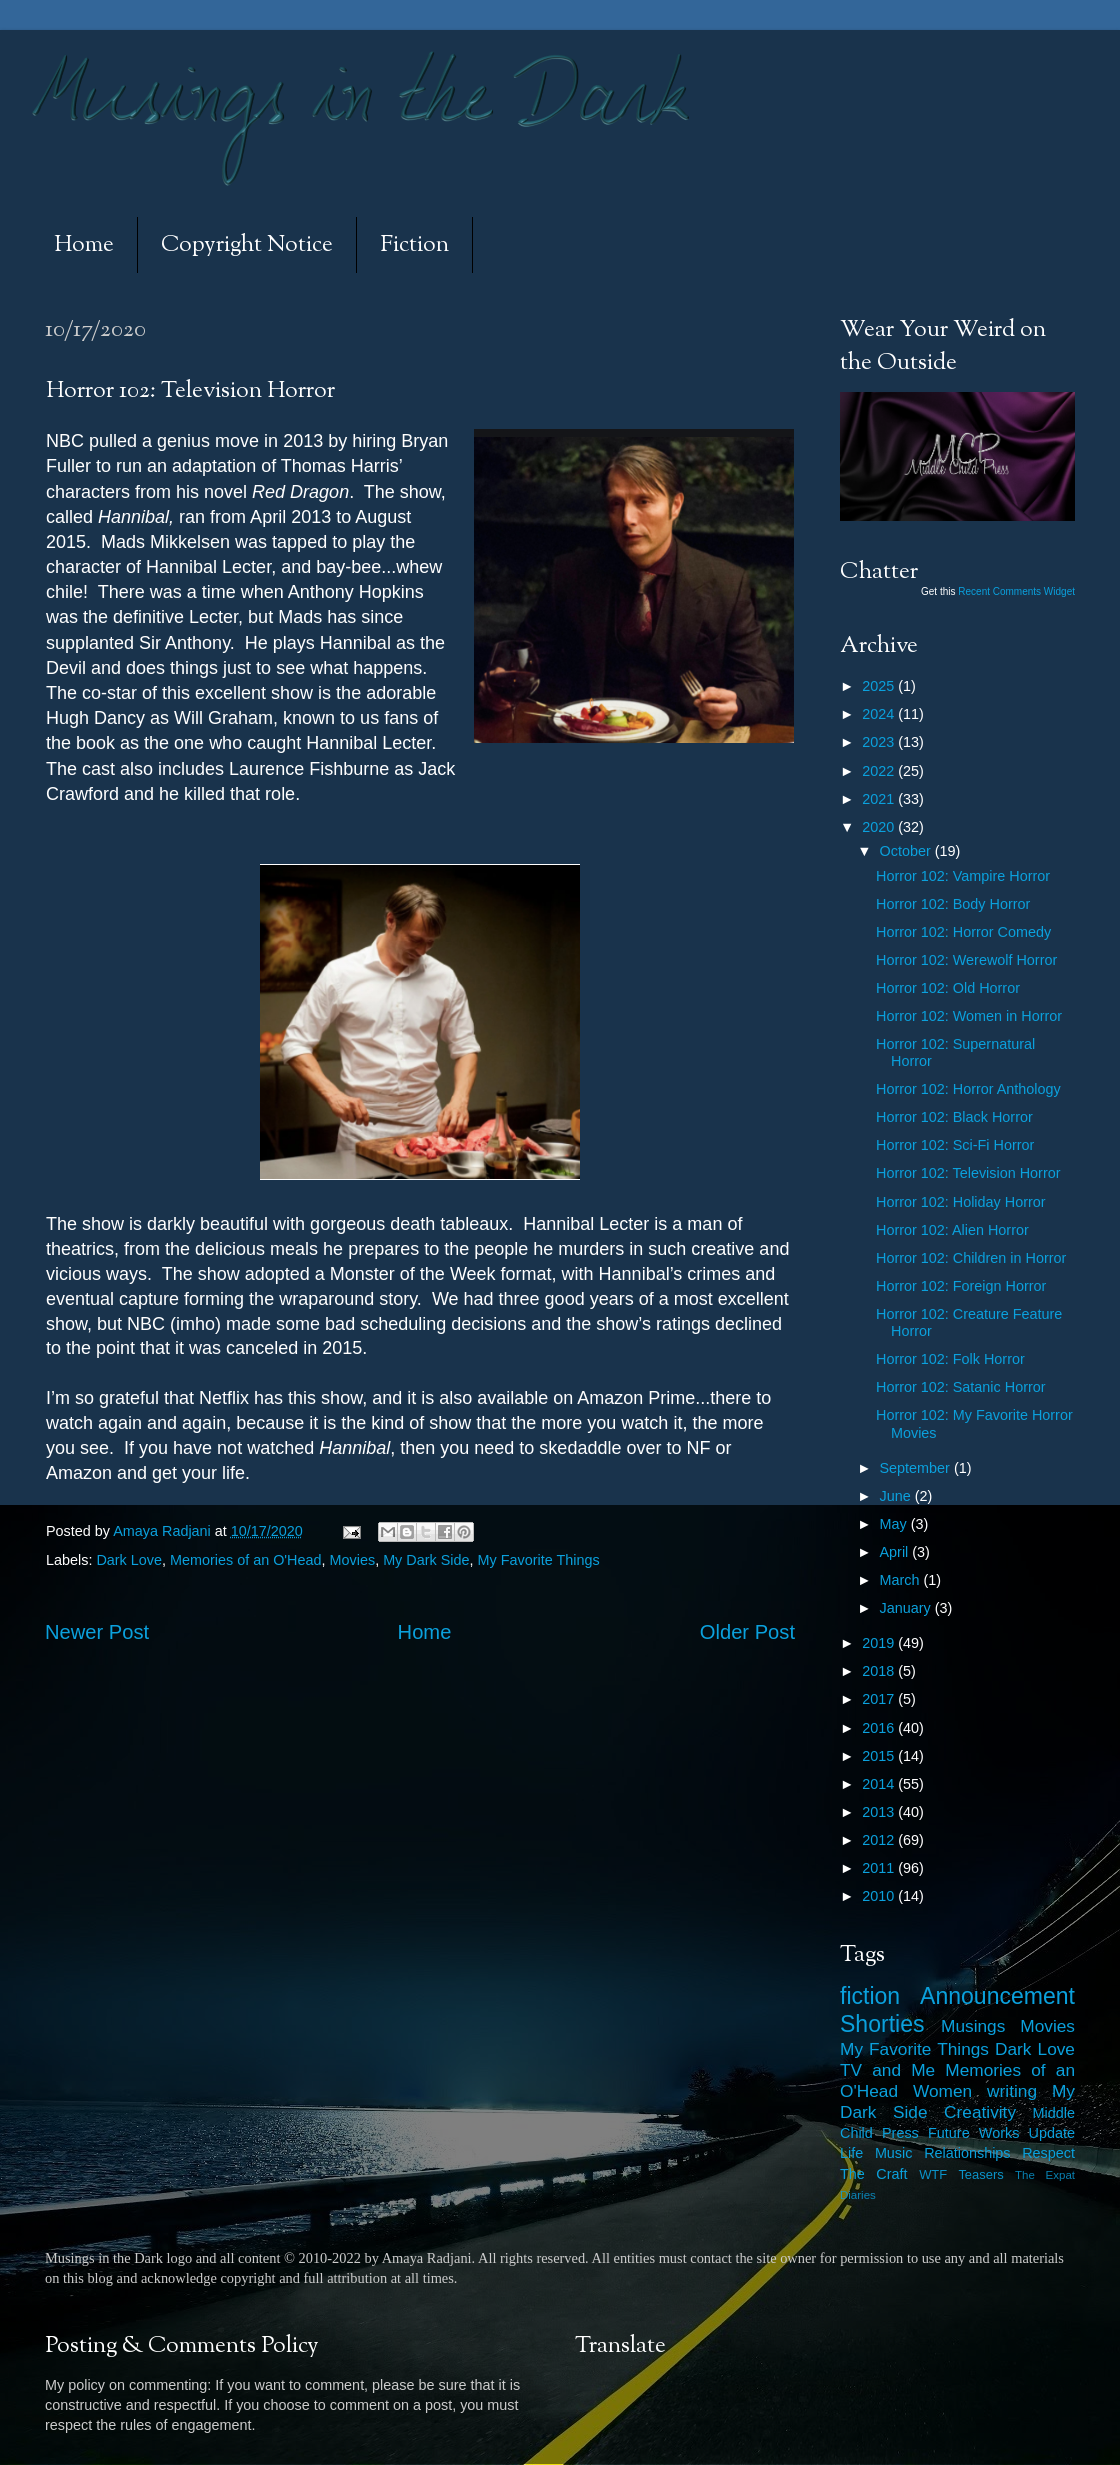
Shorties (882, 2024)
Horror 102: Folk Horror (950, 1359)
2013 (880, 1812)
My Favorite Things (539, 1560)
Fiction (414, 245)
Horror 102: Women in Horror (969, 1016)
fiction (870, 1996)
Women (942, 2091)
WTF (933, 2174)
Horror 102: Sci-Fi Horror (955, 1145)
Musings (973, 2026)
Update (1052, 2133)
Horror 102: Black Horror (954, 1117)
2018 (880, 1671)
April (896, 1552)
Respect (1048, 2153)
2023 (880, 742)
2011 (880, 1868)
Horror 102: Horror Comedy (963, 932)
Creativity (980, 2112)
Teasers (980, 2174)
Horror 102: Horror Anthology (968, 1089)
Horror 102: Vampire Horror (963, 876)
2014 (880, 1784)
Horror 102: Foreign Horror (961, 1286)
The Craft (874, 2174)
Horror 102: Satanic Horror (961, 1387)
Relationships (967, 2153)
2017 (880, 1699)
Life (851, 2153)
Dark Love (129, 1560)
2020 (880, 827)
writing (1012, 2091)
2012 (880, 1840)
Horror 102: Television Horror (968, 1173)
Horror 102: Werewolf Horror (966, 960)
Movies (353, 1560)
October (907, 851)
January (907, 1608)
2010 (880, 1896)
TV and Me (887, 2070)
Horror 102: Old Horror (948, 988)
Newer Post (97, 1632)
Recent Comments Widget (1016, 591)
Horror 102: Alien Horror (952, 1230)
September (917, 1468)
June (897, 1496)
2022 (880, 771)
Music (894, 2153)
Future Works (973, 2133)
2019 (880, 1643)
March (902, 1580)
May (895, 1524)
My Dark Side (426, 1560)
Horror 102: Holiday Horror (961, 1202)
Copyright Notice (247, 245)
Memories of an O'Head (246, 1560)
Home (84, 245)
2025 (880, 686)
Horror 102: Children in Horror (971, 1258)
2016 (880, 1728)
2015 (880, 1756)
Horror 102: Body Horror (953, 904)
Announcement (997, 1996)
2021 (880, 799)
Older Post (747, 1632)
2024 (880, 714)
